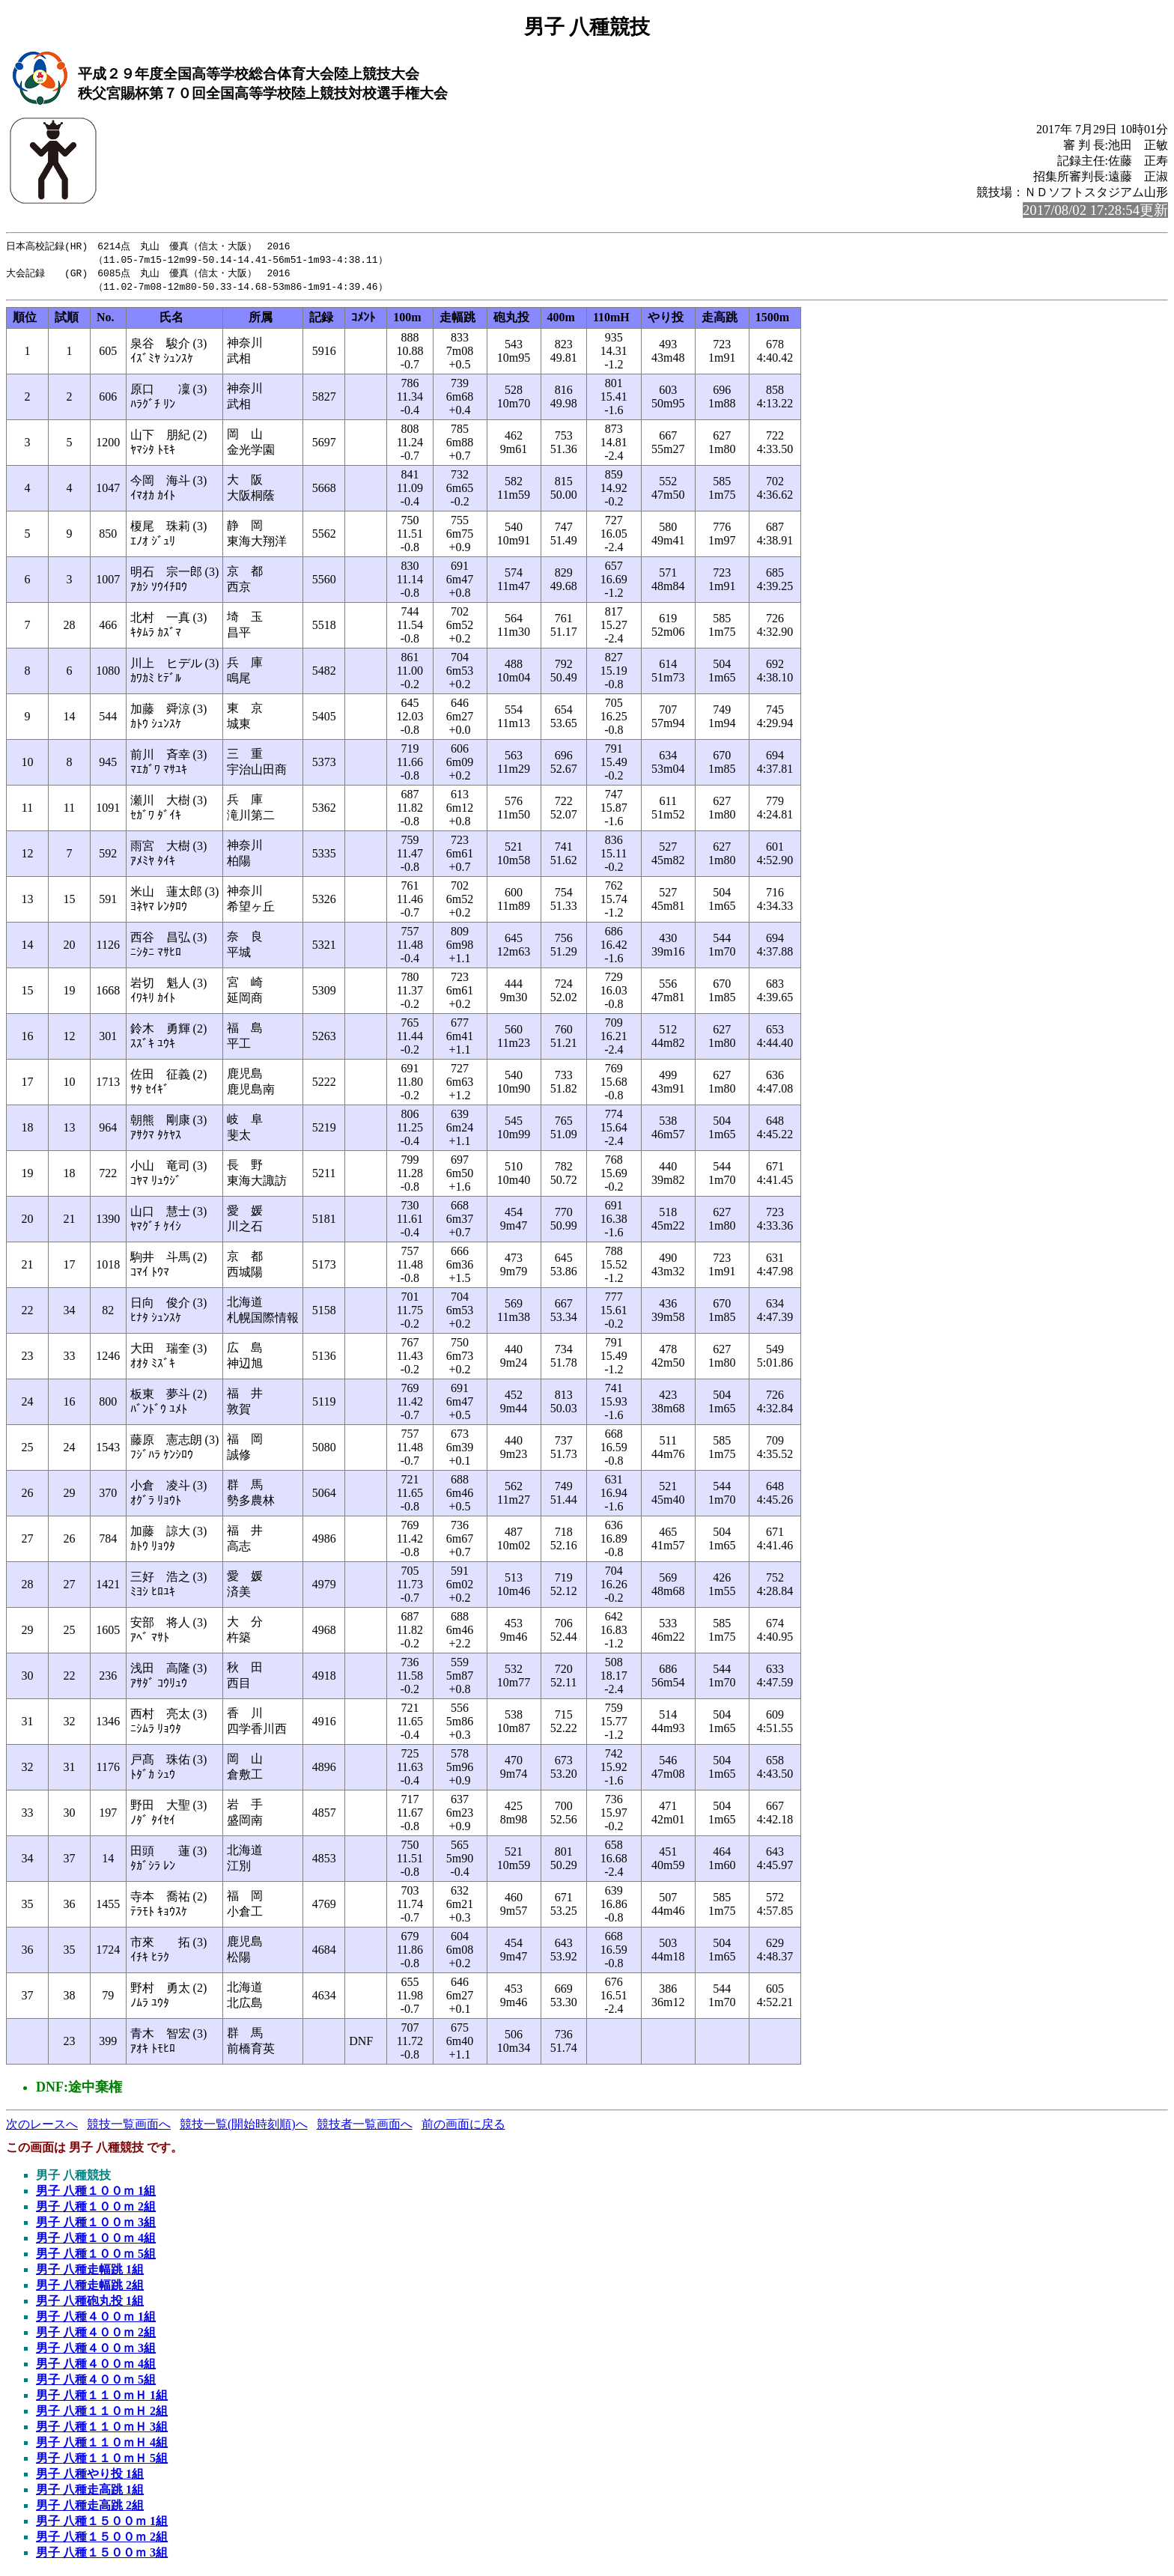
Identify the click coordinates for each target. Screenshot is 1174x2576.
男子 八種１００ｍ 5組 (96, 2256)
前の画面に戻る (463, 2127)
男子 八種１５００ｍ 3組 (102, 2555)
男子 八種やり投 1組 (90, 2476)
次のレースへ (42, 2127)
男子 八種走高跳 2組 (90, 2508)
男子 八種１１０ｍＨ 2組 (102, 2414)
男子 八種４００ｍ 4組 (96, 2366)
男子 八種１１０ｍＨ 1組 (102, 2398)
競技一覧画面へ (129, 2127)
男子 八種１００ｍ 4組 (96, 2241)
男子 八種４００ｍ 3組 (96, 2351)
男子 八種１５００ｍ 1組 (102, 2524)
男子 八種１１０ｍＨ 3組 (102, 2429)
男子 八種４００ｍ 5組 (96, 2382)
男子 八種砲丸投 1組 (90, 2303)
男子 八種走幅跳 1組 (90, 2272)
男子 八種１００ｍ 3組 (96, 2225)
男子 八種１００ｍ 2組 (96, 2209)
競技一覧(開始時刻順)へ (244, 2127)
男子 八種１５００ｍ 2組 (102, 2539)
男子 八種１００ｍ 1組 (96, 2193)
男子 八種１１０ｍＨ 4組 (102, 2445)
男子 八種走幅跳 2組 (90, 2288)
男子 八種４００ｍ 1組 (96, 2319)
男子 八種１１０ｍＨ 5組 (102, 2461)
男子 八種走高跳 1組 (90, 2492)
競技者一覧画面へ (365, 2127)
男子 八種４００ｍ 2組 (96, 2335)
